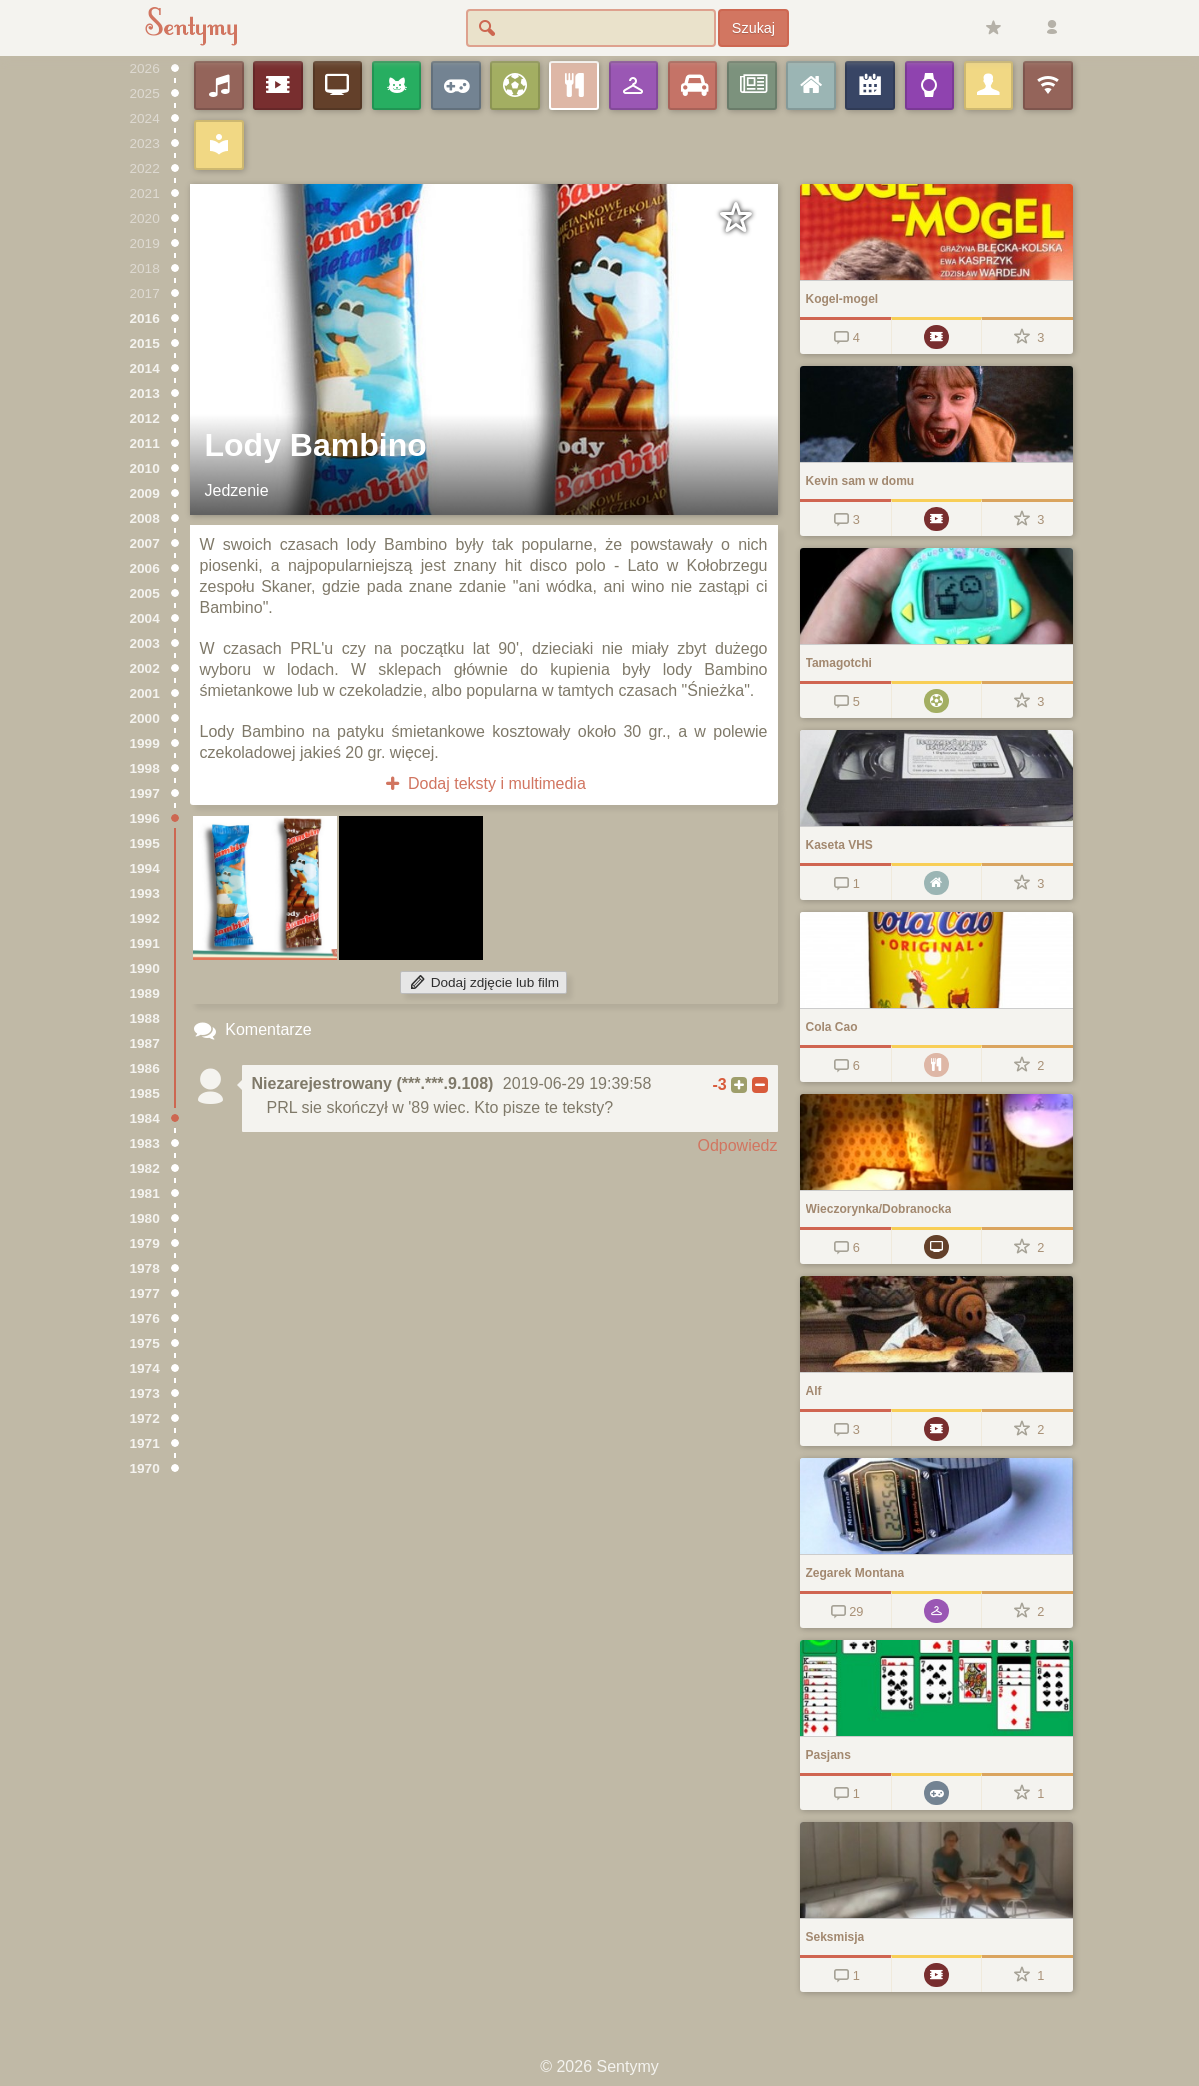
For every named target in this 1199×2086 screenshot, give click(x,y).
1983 (145, 1143)
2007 (145, 543)
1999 (145, 743)
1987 (145, 1043)
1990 (145, 968)
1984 (145, 1118)
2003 (145, 643)
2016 (145, 318)
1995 (145, 843)
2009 (145, 493)
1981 (145, 1193)
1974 (145, 1368)
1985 (145, 1093)
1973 (145, 1393)
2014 (145, 368)
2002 (145, 668)
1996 (145, 818)
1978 (145, 1268)
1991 (145, 943)
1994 (145, 868)
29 (845, 1611)
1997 (145, 793)
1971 (145, 1443)
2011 (145, 443)
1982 (145, 1168)
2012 (145, 418)
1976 (145, 1318)
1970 (145, 1468)
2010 (145, 468)
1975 (145, 1343)
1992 (145, 918)
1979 (145, 1243)
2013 (145, 393)
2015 (145, 343)
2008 (145, 518)
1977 (145, 1293)
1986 (145, 1068)
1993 (145, 893)
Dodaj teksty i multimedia (483, 783)
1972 (145, 1418)
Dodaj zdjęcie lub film (483, 982)
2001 (145, 693)
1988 (145, 1018)
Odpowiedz (737, 1145)
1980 (145, 1218)
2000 (145, 718)
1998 (145, 768)
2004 (145, 618)
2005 (145, 593)
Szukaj (753, 28)
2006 (145, 568)
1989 (145, 993)
